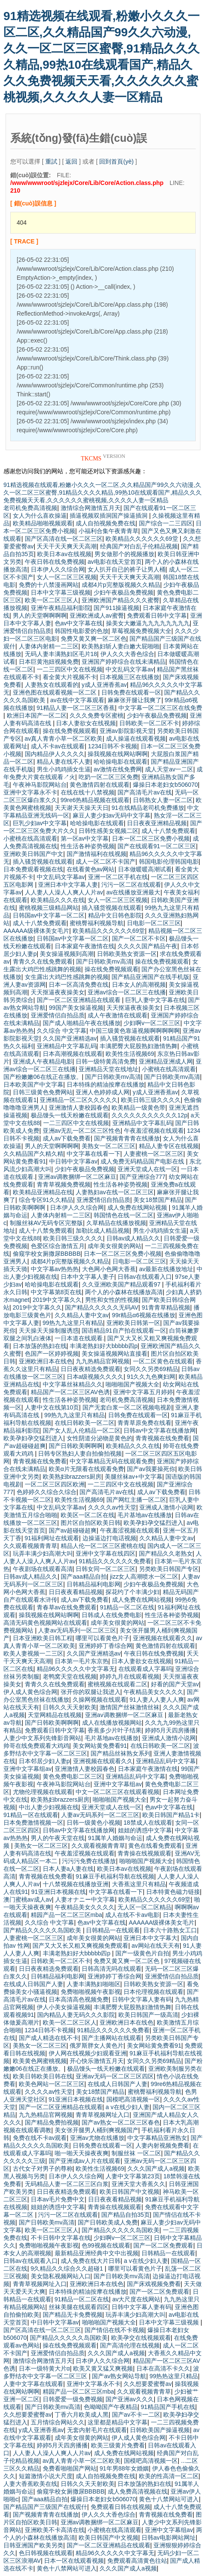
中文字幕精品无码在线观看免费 (111, 1461)
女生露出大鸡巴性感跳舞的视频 (67, 976)
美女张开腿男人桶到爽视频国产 (96, 2130)
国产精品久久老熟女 (166, 1553)
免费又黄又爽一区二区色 (94, 638)
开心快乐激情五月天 (97, 2060)
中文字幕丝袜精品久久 (73, 1384)
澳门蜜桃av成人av (27, 1899)
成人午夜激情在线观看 (117, 1015)
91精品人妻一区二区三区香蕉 (76, 707)
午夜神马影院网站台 (40, 784)
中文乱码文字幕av (130, 669)
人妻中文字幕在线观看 (33, 2383)
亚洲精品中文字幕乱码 (67, 1046)
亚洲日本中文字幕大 (150, 1937)
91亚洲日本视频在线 (58, 1891)
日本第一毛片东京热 (82, 1661)
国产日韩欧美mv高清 (104, 961)
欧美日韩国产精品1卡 (171, 1814)
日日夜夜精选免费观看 (91, 1369)
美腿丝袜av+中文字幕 (133, 1476)
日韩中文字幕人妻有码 (142, 1999)
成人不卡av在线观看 (58, 746)
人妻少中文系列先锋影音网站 (42, 1738)
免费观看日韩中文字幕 (157, 615)
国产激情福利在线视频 (97, 853)
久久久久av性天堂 (112, 1507)
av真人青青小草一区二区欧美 (64, 738)
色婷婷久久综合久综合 (47, 1492)
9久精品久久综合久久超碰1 (68, 2268)
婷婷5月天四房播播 (170, 1730)
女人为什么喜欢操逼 (40, 515)
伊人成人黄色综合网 (30, 1691)
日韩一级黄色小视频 (94, 1822)
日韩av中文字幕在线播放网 (160, 1430)
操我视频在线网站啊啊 (117, 753)
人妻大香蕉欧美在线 (30, 2483)
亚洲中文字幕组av (27, 1768)
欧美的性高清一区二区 (169, 2476)
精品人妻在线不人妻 (64, 761)
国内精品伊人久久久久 (55, 753)
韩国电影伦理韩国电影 (169, 861)
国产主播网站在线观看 (111, 2037)
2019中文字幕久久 (57, 1299)
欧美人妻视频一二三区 (33, 1653)
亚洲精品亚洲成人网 (166, 1061)
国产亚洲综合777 (142, 1176)
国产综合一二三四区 (166, 523)
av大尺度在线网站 (136, 2299)
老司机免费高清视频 (30, 507)
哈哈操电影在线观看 (120, 761)
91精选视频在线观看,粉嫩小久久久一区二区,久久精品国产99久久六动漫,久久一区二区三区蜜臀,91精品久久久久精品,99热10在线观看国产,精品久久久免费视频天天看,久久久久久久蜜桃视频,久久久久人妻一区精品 (102, 492)
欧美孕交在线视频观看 (141, 2337)
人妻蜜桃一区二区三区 (153, 1153)
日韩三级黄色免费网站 (43, 1092)
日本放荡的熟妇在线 (40, 1345)
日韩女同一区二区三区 (105, 1568)
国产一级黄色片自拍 (142, 1953)
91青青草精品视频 (165, 1307)
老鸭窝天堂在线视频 (70, 1676)
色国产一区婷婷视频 (52, 1353)
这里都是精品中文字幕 (117, 2422)
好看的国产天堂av (175, 1684)
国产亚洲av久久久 (130, 2399)
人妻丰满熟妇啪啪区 (94, 1984)
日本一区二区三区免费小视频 (151, 838)
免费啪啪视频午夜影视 (91, 1991)
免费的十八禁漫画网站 (49, 584)
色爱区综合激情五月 (58, 1246)
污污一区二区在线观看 (131, 884)
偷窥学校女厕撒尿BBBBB (47, 1253)
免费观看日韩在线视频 (120, 2506)
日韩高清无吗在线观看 (111, 1968)
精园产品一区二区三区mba (66, 1914)
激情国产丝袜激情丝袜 (129, 1707)
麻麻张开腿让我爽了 (135, 700)
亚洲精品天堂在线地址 (108, 1069)
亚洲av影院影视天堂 (127, 730)
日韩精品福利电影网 (94, 1584)
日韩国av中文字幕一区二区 (49, 915)
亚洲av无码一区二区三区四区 (115, 2076)
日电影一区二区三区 (154, 923)
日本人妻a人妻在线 (68, 1868)
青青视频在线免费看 (162, 1438)
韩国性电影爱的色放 (82, 630)
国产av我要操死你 (151, 1468)
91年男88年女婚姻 (124, 2468)
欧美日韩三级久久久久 (151, 1099)
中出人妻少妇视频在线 (49, 1807)
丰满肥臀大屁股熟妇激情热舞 (138, 1046)
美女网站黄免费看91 (100, 1745)
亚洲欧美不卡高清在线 (55, 2529)
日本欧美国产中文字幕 (33, 1084)
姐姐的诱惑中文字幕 (145, 1830)
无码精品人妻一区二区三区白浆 (67, 2183)
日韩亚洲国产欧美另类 (33, 2545)
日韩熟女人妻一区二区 (163, 800)
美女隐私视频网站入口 (61, 2276)
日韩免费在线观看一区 (131, 692)
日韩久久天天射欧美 (70, 1707)
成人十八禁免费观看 (168, 830)
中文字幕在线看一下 (94, 1153)
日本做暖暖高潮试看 (145, 869)
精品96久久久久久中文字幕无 (76, 1668)
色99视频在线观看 (106, 2245)
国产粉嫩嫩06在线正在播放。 (42, 1076)
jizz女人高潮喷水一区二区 (144, 1576)
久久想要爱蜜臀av (148, 2383)
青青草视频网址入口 (102, 2114)
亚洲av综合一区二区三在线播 (127, 992)
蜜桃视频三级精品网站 (49, 907)
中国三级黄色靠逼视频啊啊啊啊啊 (135, 1030)
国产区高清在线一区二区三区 (64, 538)
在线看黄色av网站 (91, 869)
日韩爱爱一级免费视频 (73, 2399)
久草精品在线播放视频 (116, 1222)
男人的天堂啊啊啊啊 (40, 615)
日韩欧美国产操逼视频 (160, 2430)
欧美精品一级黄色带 (138, 1107)
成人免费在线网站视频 (138, 1207)
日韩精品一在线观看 (113, 1930)
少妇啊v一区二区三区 (152, 1023)
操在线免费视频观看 (70, 730)
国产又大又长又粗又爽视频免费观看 (80, 1945)
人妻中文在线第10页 (52, 1407)
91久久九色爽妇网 (151, 1376)
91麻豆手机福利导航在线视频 (115, 1876)
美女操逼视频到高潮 (67, 953)
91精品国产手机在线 (168, 2406)
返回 (71, 161)
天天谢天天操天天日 (82, 807)
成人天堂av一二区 (169, 769)
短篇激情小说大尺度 (46, 2476)
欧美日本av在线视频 (64, 554)
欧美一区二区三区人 (52, 600)
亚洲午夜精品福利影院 (61, 607)
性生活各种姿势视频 (88, 846)
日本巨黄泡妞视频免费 (49, 661)
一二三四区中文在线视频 (70, 669)
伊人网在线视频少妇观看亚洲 (88, 2053)
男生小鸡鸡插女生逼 (64, 769)
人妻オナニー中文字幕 (85, 1899)
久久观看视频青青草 (30, 1545)
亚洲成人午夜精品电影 (43, 1061)
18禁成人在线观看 (148, 1822)
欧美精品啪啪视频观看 (43, 523)
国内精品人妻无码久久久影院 (76, 2014)
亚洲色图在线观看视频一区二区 (55, 692)
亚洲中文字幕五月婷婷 (143, 1392)
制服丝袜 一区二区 (136, 2153)
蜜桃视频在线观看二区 (117, 1684)
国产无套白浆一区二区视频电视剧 (127, 1407)
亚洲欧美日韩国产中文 (33, 853)
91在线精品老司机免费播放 (148, 807)
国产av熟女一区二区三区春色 (121, 2122)
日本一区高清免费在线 (79, 984)
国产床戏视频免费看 (154, 2283)
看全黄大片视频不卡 (70, 677)
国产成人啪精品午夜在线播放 (82, 1023)
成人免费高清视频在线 (138, 2491)
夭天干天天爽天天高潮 (67, 546)
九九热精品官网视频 (102, 1361)
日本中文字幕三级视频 (61, 592)
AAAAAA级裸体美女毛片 (36, 930)
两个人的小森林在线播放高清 (124, 1292)
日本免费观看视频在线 (33, 869)
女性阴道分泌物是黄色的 (99, 1438)
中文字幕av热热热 (55, 1269)
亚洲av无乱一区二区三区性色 (82, 1130)
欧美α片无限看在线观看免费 (86, 1468)
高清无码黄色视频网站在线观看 (45, 1622)
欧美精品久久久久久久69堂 (143, 538)
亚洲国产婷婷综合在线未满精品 (123, 661)
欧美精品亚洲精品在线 (43, 1192)
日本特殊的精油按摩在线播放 (105, 1084)
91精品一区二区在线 (127, 1607)
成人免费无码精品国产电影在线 (143, 1161)
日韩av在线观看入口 (145, 1276)
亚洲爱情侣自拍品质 (58, 1015)
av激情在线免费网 (118, 769)
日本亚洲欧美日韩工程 (43, 1638)
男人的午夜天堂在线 (58, 1838)
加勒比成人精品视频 (102, 1230)
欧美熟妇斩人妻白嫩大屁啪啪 (120, 646)
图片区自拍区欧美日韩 (91, 1522)
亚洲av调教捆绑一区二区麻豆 (77, 1176)
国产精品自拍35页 (125, 2214)
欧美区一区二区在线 (88, 1515)
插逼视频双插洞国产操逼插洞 (109, 515)
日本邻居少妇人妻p (44, 1761)
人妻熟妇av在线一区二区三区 (115, 1192)
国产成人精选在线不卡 (49, 2037)
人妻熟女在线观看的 (52, 684)
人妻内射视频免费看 (162, 2145)
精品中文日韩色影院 (115, 915)
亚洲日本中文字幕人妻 (68, 884)
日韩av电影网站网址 (168, 2537)
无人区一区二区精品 (144, 1907)
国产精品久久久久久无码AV (101, 1307)
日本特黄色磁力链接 (173, 1891)
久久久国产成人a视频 (156, 2168)
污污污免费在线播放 (89, 1861)
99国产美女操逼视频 (76, 1007)
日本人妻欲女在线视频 (86, 723)
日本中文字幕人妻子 (88, 1276)
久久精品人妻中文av (82, 1315)
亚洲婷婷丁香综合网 (105, 1645)
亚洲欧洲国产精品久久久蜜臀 (120, 600)
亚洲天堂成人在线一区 (147, 1169)
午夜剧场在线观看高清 (43, 1568)
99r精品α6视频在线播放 (143, 1315)
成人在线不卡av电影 (132, 1914)
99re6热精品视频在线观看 (95, 800)
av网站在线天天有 (156, 1945)
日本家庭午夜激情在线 (85, 946)
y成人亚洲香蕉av (104, 684)
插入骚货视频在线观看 (43, 861)
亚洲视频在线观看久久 (163, 1638)
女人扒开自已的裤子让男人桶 (126, 569)
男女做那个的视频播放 (124, 554)
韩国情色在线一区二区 (123, 1215)
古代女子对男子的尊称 (43, 2168)
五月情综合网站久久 (58, 2422)
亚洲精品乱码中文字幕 (166, 1761)
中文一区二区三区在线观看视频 (117, 1791)
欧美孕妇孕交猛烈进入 (33, 1438)
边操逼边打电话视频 (109, 1538)
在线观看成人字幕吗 (145, 1668)
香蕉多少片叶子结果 (114, 1730)
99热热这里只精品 (174, 2376)
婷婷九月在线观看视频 (129, 1676)
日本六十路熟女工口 (170, 1930)
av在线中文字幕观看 (77, 700)
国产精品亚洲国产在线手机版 (150, 976)
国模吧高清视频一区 (133, 2099)
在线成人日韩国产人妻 (33, 1984)
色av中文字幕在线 (79, 623)
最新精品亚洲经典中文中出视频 (96, 2253)
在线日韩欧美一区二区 (85, 1422)
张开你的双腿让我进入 (91, 1691)
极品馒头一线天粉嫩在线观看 (70, 1115)
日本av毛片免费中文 (58, 2199)
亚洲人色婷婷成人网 (102, 1092)
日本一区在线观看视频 (74, 2560)
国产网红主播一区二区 (136, 1499)
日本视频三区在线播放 (129, 677)
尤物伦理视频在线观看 (43, 1791)
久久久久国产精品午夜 (147, 946)
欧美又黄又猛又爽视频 (103, 2368)
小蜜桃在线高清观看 (30, 838)
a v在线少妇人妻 (128, 2107)
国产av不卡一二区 (136, 2414)
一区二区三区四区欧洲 (55, 1484)
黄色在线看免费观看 (155, 1845)
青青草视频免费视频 (64, 1184)
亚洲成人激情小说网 (166, 1507)
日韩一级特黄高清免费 (105, 1061)
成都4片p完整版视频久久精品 (121, 584)
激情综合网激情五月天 (91, 507)
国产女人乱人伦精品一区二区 (82, 1430)
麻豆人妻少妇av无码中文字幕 (112, 815)
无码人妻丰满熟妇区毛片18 (61, 654)
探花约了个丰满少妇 (132, 1591)
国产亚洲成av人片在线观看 (85, 2160)
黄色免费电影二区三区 (73, 1776)
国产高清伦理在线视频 (130, 2345)
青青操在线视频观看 (144, 1853)
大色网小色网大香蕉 (109, 1269)
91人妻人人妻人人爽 (156, 1699)
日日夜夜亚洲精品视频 (157, 823)
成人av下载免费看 (67, 1138)
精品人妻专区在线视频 (169, 1146)
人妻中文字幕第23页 (133, 2176)
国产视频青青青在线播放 (127, 1138)
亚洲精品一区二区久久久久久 (79, 1099)
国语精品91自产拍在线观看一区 (124, 1330)
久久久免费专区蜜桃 (97, 715)
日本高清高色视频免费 (79, 1999)
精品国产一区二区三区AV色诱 (70, 1392)
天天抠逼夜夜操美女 (58, 992)
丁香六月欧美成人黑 (82, 2414)
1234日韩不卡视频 (112, 746)
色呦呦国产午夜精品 (111, 2406)
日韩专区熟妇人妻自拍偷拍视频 (80, 1453)
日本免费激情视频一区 (33, 1822)
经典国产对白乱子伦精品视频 (139, 546)
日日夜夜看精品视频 (76, 1591)
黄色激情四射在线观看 (99, 784)
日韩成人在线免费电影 (111, 1615)
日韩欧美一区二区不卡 (149, 723)
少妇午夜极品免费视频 (123, 592)
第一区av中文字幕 (85, 838)
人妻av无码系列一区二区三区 (77, 1630)
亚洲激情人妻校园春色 (79, 1107)
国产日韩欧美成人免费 (108, 2222)
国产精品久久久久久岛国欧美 (43, 1930)
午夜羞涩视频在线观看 (154, 1130)
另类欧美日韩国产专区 (169, 1568)
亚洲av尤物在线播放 (97, 2137)
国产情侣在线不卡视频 (114, 2330)
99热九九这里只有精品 (73, 1322)
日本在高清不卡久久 (163, 2368)
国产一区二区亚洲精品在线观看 (79, 999)
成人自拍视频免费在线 (105, 523)
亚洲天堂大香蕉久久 (138, 2183)
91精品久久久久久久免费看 (115, 1561)
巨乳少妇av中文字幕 (40, 823)
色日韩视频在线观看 (46, 2553)
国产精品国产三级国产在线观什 (45, 2506)
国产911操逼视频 (116, 607)
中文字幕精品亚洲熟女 (157, 2137)
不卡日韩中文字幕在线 (61, 2237)
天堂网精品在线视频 (55, 1714)
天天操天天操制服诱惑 (49, 1330)
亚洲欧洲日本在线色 (46, 1361)
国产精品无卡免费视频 (73, 2314)
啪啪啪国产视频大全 (132, 1384)
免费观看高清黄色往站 (137, 2560)
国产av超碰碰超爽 (73, 1530)
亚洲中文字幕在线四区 (105, 1553)
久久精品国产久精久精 (33, 1153)
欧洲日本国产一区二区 (37, 715)
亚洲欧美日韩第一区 (133, 1322)
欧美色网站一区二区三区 (52, 2084)
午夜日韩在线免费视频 (55, 561)
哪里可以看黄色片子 (102, 1638)
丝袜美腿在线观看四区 (79, 2306)
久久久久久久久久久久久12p (149, 1115)
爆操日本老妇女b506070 (165, 784)
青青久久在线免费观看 (43, 961)
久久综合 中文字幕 (61, 1030)
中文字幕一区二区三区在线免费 (160, 707)
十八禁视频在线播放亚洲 (76, 1884)
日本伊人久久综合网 (58, 569)
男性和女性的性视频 (112, 1299)
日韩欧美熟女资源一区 (127, 953)
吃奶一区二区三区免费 (108, 777)
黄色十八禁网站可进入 (169, 2499)
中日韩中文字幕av (73, 1161)
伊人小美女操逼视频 (64, 2007)
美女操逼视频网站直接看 (114, 1353)
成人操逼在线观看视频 (136, 738)
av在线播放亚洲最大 (133, 892)
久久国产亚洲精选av (70, 1038)
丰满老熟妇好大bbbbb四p (104, 1345)
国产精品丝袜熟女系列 (120, 1753)
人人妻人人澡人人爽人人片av (64, 892)
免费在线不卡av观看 (40, 2137)
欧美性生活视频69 (130, 1053)
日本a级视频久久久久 (95, 1376)
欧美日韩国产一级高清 (148, 2014)
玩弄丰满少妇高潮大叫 (43, 1553)
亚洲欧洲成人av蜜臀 (97, 615)
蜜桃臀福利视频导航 (97, 923)
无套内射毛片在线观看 (97, 2430)
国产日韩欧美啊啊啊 (76, 1445)
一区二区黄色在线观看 (163, 1361)
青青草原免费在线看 (144, 1422)
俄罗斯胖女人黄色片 (97, 2045)
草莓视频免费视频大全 (141, 630)
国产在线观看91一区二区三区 (157, 846)
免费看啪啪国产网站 (70, 2468)
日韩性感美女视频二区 (108, 830)
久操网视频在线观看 (100, 1699)
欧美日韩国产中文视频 (129, 2191)
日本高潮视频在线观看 (73, 1053)
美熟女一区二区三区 (108, 1146)
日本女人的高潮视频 (139, 984)
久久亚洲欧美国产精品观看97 (122, 1284)
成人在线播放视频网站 (112, 1722)
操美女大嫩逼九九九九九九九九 (148, 623)
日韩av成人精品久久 (133, 1238)
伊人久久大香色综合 (127, 654)
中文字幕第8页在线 (56, 1292)
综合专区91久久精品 (46, 1199)
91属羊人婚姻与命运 (115, 1838)
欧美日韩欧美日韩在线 (43, 2076)
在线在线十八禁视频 (88, 792)
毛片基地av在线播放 (145, 1515)
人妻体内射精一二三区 (49, 646)
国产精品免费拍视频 (52, 2122)
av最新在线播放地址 (166, 1269)
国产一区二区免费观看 (163, 2245)
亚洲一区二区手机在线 (118, 876)
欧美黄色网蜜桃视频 (40, 2060)
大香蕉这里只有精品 (139, 1884)
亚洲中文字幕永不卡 (30, 792)
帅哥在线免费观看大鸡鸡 (36, 1745)
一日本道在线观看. (79, 1338)
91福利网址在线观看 (52, 1538)
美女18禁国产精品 (157, 1199)
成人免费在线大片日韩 (91, 2260)
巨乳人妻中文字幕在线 (155, 999)
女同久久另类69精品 (151, 1369)
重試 (51, 161)
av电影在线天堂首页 (115, 561)
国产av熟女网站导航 (119, 2376)
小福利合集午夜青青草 (108, 531)
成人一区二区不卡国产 (105, 861)
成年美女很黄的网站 (114, 1246)
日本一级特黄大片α (44, 2368)
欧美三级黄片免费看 (118, 2445)
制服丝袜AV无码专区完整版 (46, 1222)
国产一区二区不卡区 (139, 938)
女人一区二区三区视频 (67, 577)
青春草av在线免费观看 (67, 1607)
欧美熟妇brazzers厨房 (72, 1476)
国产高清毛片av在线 (145, 792)
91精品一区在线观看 (30, 1814)
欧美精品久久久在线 (58, 900)
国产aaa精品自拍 (83, 1576)
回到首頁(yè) (116, 161)
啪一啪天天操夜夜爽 (82, 2153)
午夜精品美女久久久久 (153, 1691)
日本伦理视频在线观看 (153, 1991)
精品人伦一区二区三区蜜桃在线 (102, 1545)
